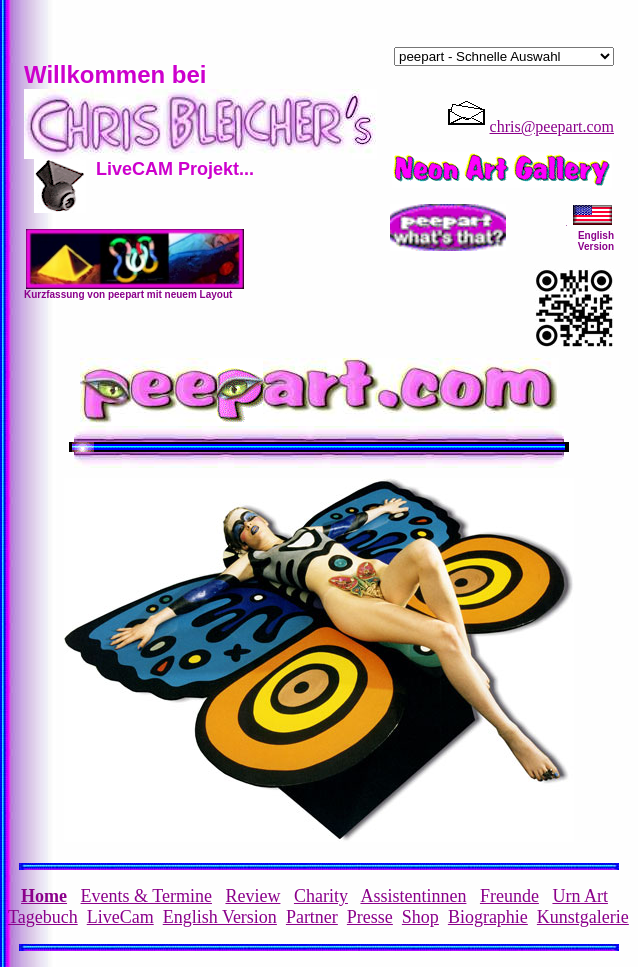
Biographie (488, 917)
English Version (220, 917)
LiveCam (120, 917)
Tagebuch (43, 917)
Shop (420, 917)
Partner (312, 917)
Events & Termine (146, 896)
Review (252, 896)
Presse (370, 917)
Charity (321, 896)
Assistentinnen (413, 896)
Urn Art (580, 896)
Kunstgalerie (583, 917)
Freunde (509, 896)
